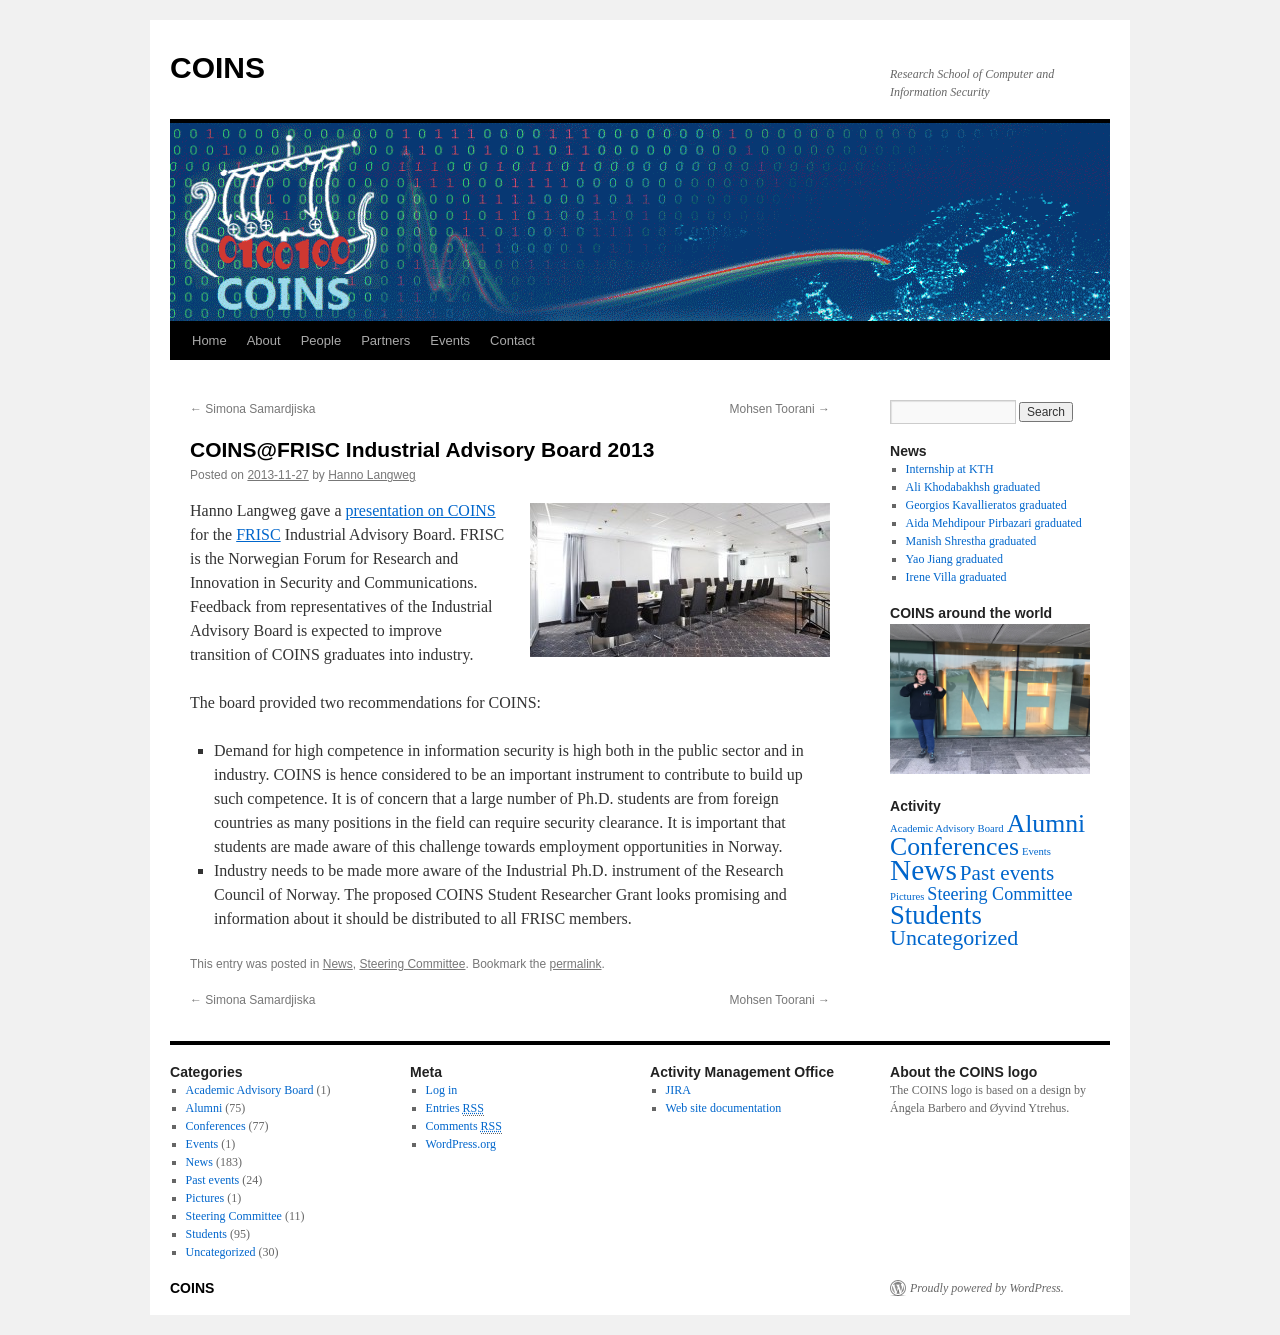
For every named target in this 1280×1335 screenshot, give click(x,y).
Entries (455, 1108)
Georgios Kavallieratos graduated (986, 505)
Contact (512, 340)
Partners (385, 340)
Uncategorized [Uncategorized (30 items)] (954, 937)
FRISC (258, 534)
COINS (217, 67)
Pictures (205, 1198)
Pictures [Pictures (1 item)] (907, 896)
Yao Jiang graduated (954, 559)
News (338, 964)
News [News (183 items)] (923, 870)
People (321, 340)
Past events (213, 1180)
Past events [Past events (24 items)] (1007, 873)
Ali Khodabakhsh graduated (973, 487)
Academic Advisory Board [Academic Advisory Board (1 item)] (947, 828)
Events (450, 340)
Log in (442, 1090)
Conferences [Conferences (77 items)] (954, 846)
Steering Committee (412, 964)
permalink (576, 964)
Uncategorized (221, 1252)
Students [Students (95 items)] (936, 915)
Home (209, 340)
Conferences (216, 1126)
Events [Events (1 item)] (1036, 851)
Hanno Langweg (371, 475)
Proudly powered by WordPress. (987, 1288)
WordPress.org (461, 1144)
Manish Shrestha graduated (971, 541)
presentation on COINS (421, 510)
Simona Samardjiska (252, 409)
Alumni (204, 1108)
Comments (464, 1126)
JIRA (678, 1090)
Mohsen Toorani (780, 409)
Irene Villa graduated (956, 577)
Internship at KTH (950, 469)
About (264, 340)
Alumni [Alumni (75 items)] (1046, 823)
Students (206, 1234)
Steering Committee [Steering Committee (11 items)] (999, 894)
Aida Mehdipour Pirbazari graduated (994, 523)
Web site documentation (724, 1108)
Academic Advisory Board (250, 1090)
